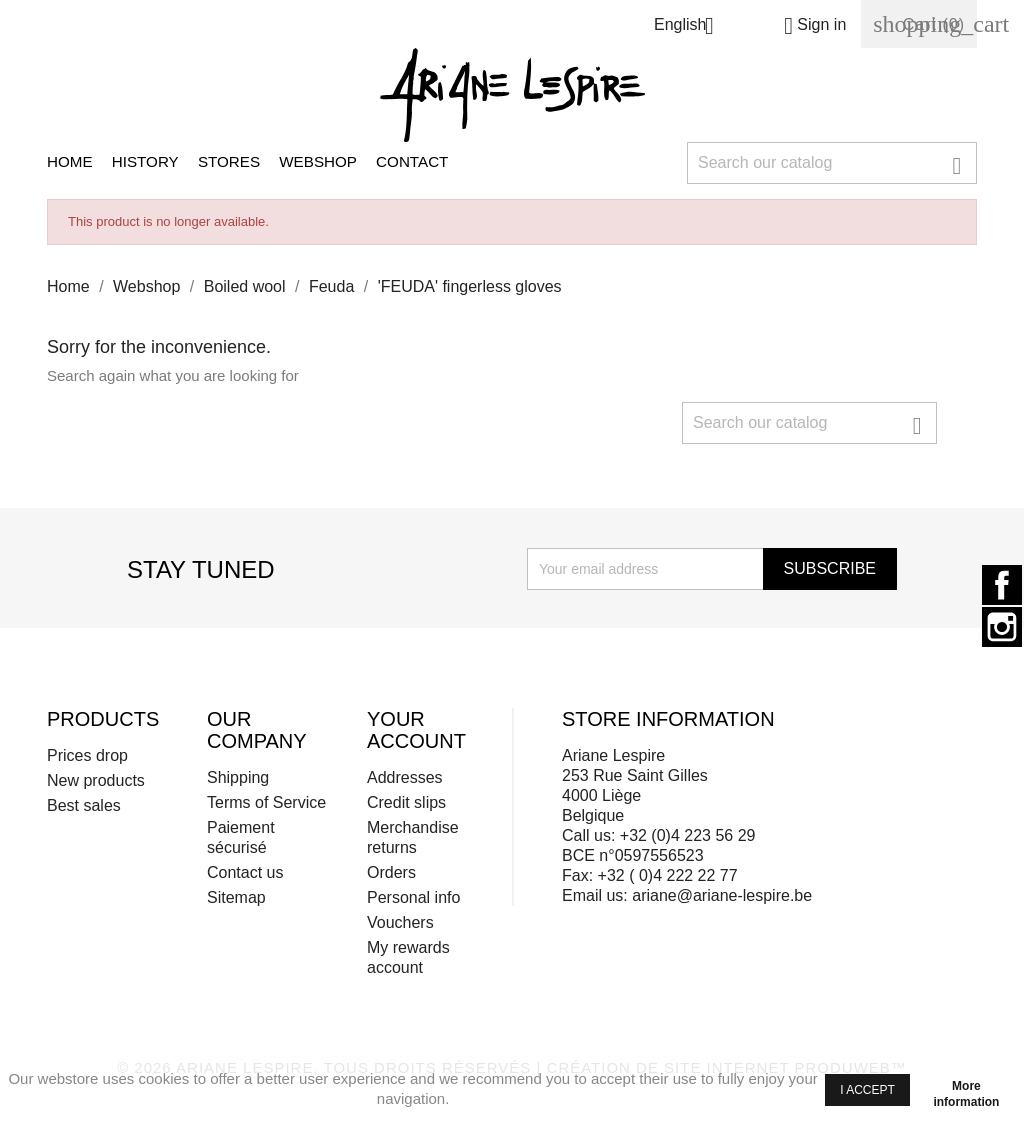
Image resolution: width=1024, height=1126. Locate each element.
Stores (229, 161)
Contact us (245, 872)
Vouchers (400, 922)
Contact (412, 161)
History (145, 161)
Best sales (84, 805)
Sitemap (236, 897)
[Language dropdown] (691, 27)
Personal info (413, 897)
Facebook (1002, 585)
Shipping (238, 777)
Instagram (1002, 627)
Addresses (405, 777)
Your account (416, 730)
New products (96, 780)
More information (966, 1089)
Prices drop (87, 755)
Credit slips (406, 802)
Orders (391, 872)
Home (70, 161)
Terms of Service (266, 802)
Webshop (318, 161)
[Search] (832, 163)
